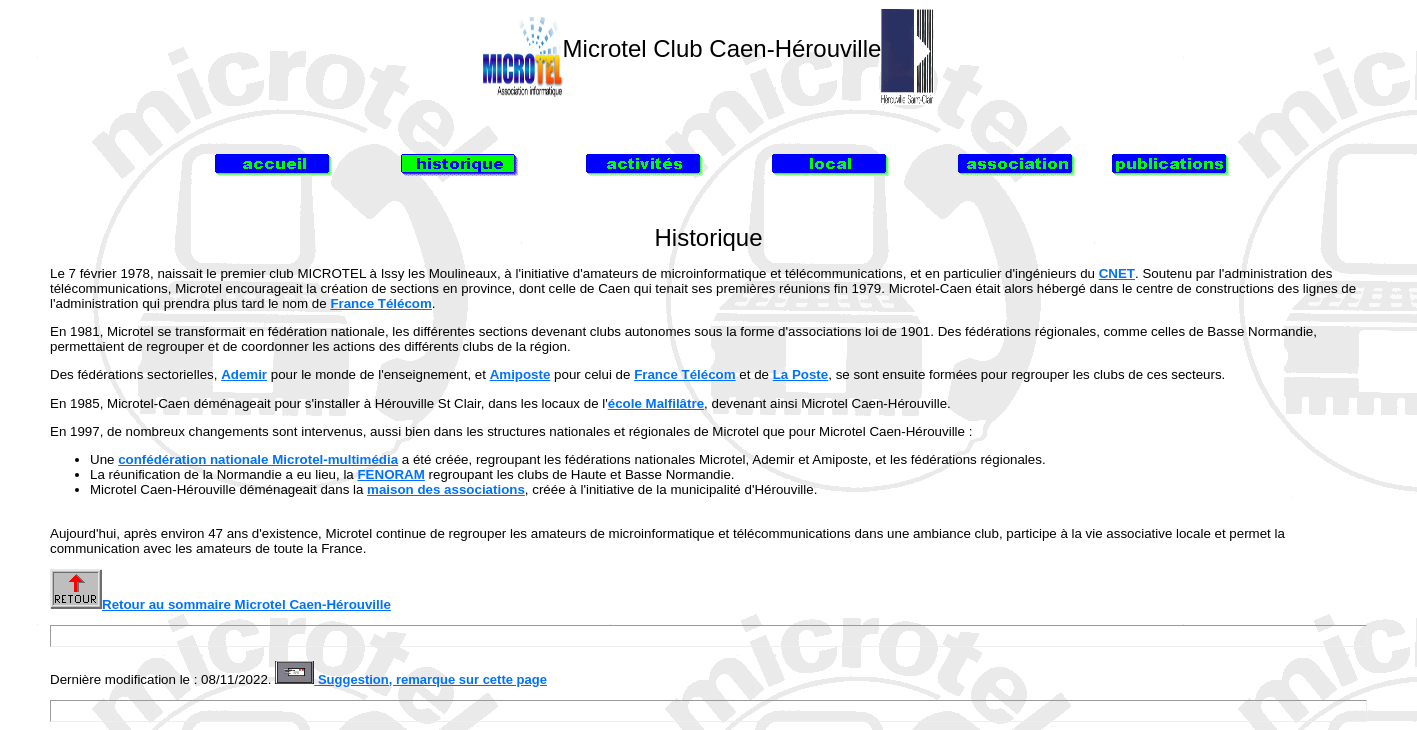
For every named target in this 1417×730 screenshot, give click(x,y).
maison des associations (446, 489)
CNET (1117, 273)
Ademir (244, 374)
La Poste (801, 374)
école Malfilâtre (656, 403)
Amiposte (520, 374)
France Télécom (380, 303)
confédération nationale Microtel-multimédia (258, 459)
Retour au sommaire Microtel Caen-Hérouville (220, 604)
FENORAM (390, 474)
